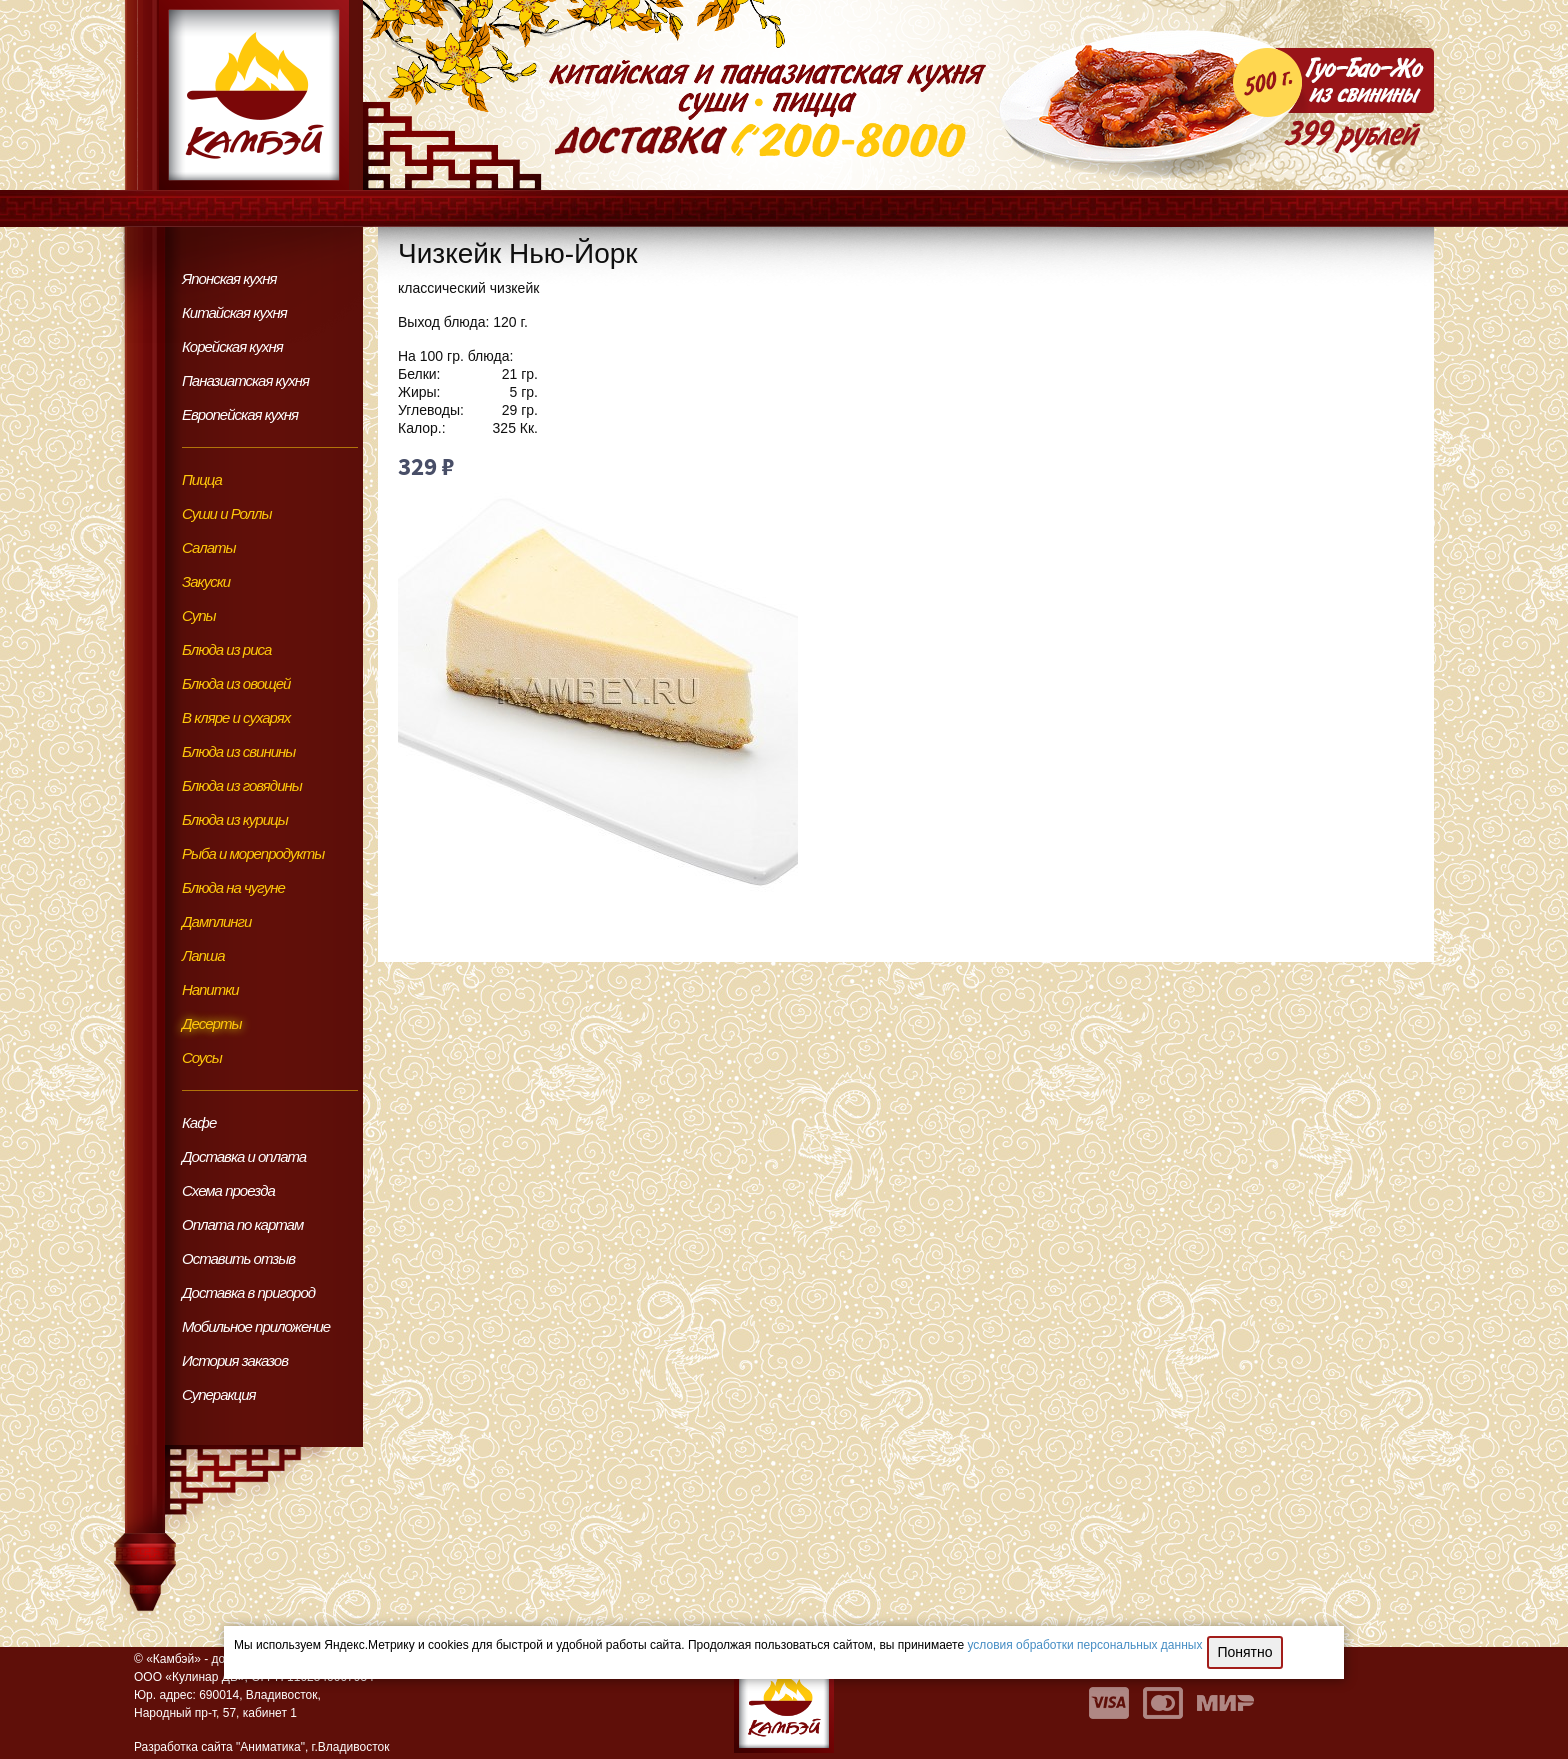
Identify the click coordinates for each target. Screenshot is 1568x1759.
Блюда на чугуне (233, 887)
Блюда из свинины (238, 751)
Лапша (203, 955)
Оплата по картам (242, 1224)
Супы (199, 615)
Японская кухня (229, 278)
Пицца (202, 479)
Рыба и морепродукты (253, 853)
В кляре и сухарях (236, 717)
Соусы (202, 1057)
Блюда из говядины (242, 785)
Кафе (199, 1122)
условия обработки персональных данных (1085, 1645)
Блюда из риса (226, 649)
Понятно (1244, 1652)
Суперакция (219, 1394)
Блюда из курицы (235, 819)
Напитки (210, 989)
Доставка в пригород (248, 1292)
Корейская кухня (232, 346)
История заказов (235, 1360)
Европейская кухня (240, 414)
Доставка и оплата (244, 1156)
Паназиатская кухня (245, 380)
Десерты (211, 1023)
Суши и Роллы (226, 513)
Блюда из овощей (236, 683)
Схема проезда (228, 1190)
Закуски (206, 581)
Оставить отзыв (238, 1258)
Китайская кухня (234, 312)
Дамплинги (216, 921)
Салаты (209, 547)
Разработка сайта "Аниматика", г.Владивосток (261, 1747)
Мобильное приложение (256, 1326)
